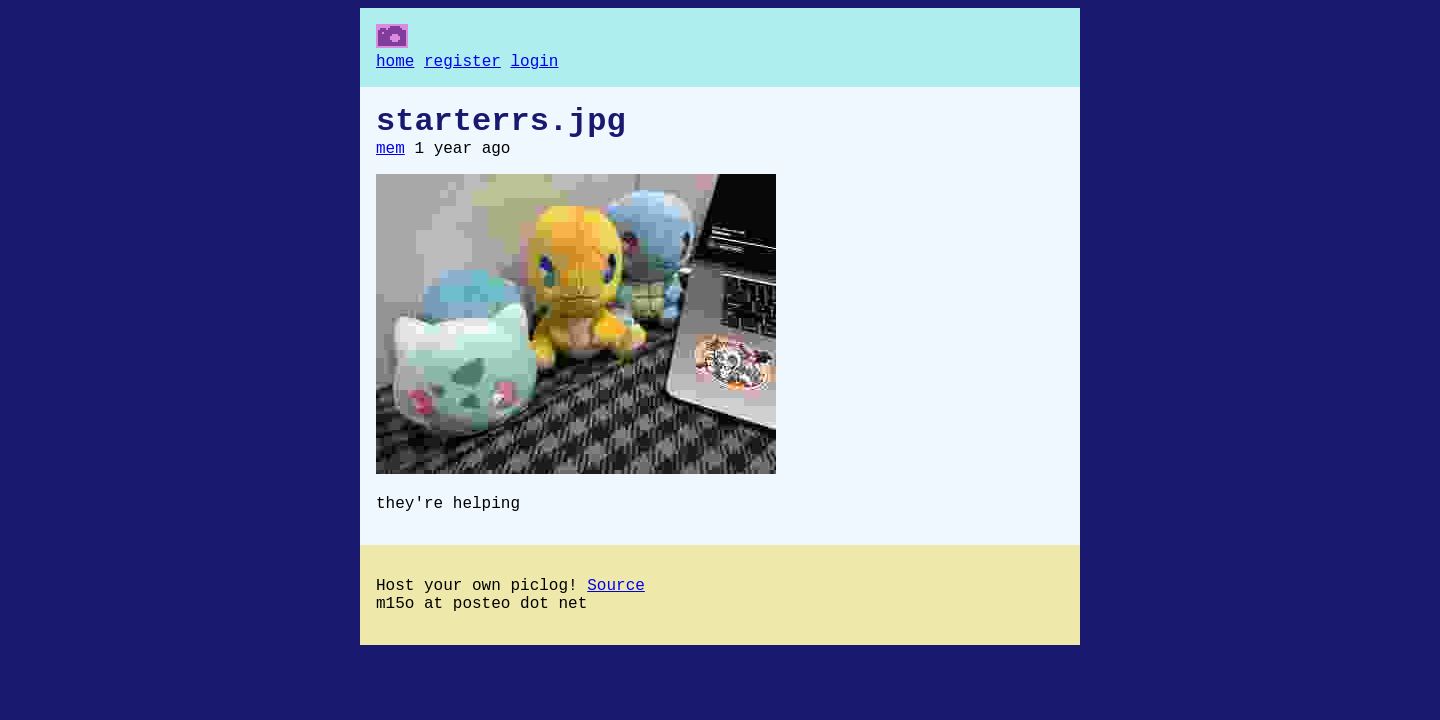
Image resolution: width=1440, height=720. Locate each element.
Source (616, 606)
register (462, 64)
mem (390, 161)
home (395, 64)
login (534, 64)
